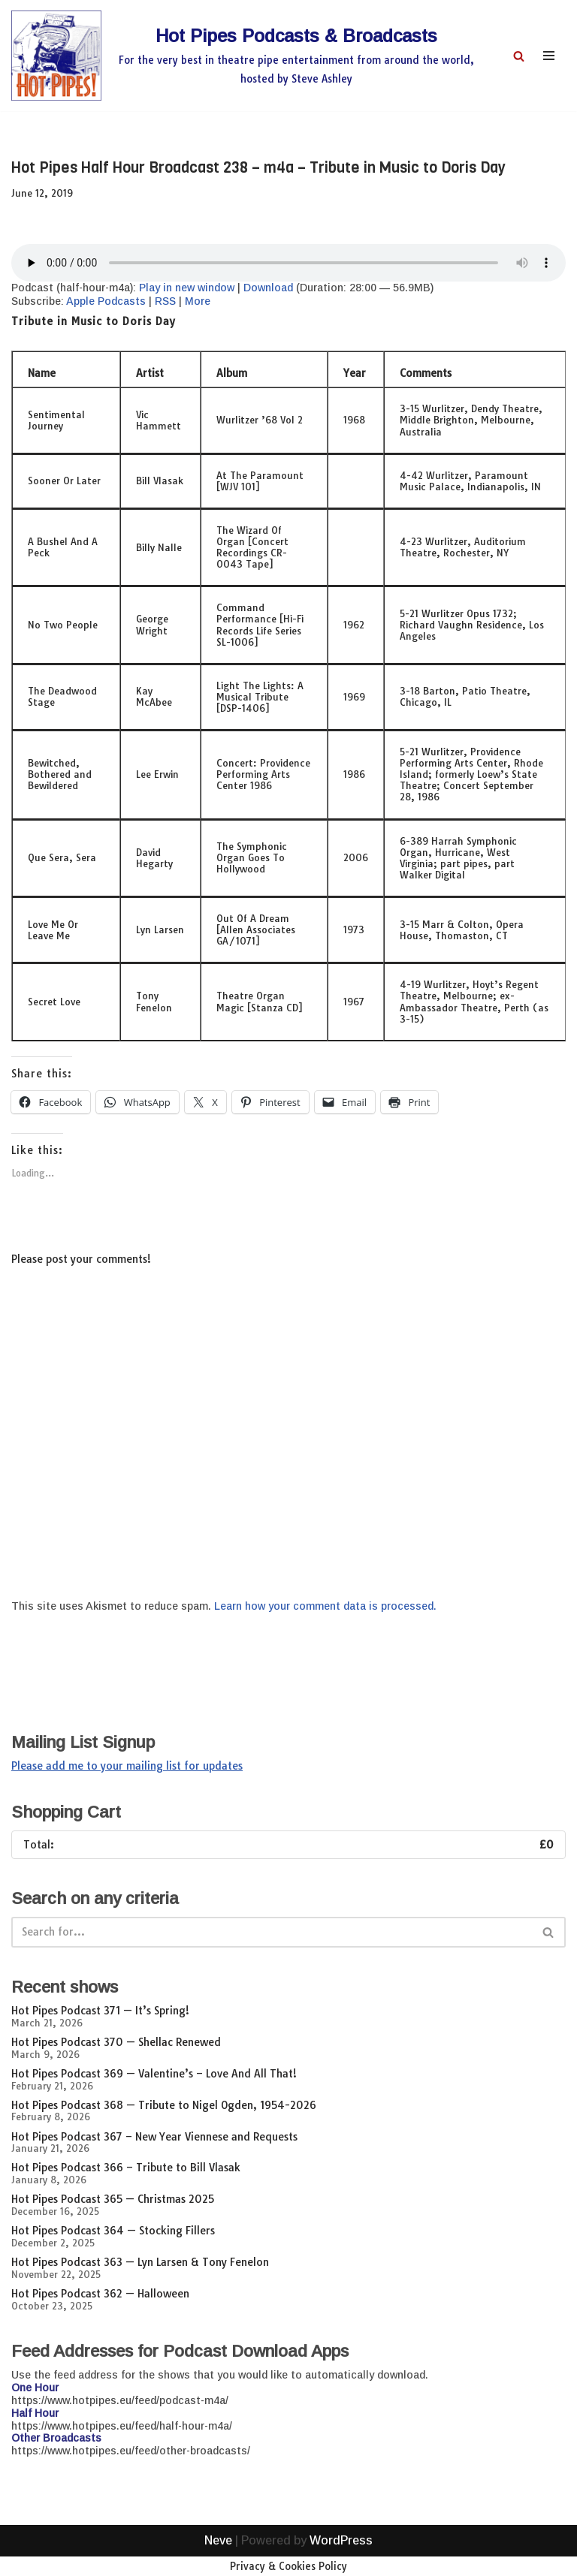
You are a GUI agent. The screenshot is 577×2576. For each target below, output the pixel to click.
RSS (165, 301)
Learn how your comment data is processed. (325, 1606)
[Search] (518, 56)
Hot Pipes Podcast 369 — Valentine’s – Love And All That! (154, 2073)
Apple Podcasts (106, 301)
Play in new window (186, 288)
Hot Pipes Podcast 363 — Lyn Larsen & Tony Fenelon (140, 2262)
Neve (218, 2559)
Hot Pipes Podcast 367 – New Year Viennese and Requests (154, 2137)
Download (268, 288)
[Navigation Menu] (549, 56)
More (197, 301)
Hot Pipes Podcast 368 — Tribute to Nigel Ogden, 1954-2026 (163, 2105)
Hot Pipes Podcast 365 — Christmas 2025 (112, 2199)
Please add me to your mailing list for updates (127, 1766)
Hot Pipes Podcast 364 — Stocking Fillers (113, 2230)
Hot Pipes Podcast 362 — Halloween (100, 2293)
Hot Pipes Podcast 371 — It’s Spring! (100, 2010)
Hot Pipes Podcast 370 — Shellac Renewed (116, 2042)
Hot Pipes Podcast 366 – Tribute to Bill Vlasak (125, 2167)
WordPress (341, 2559)
